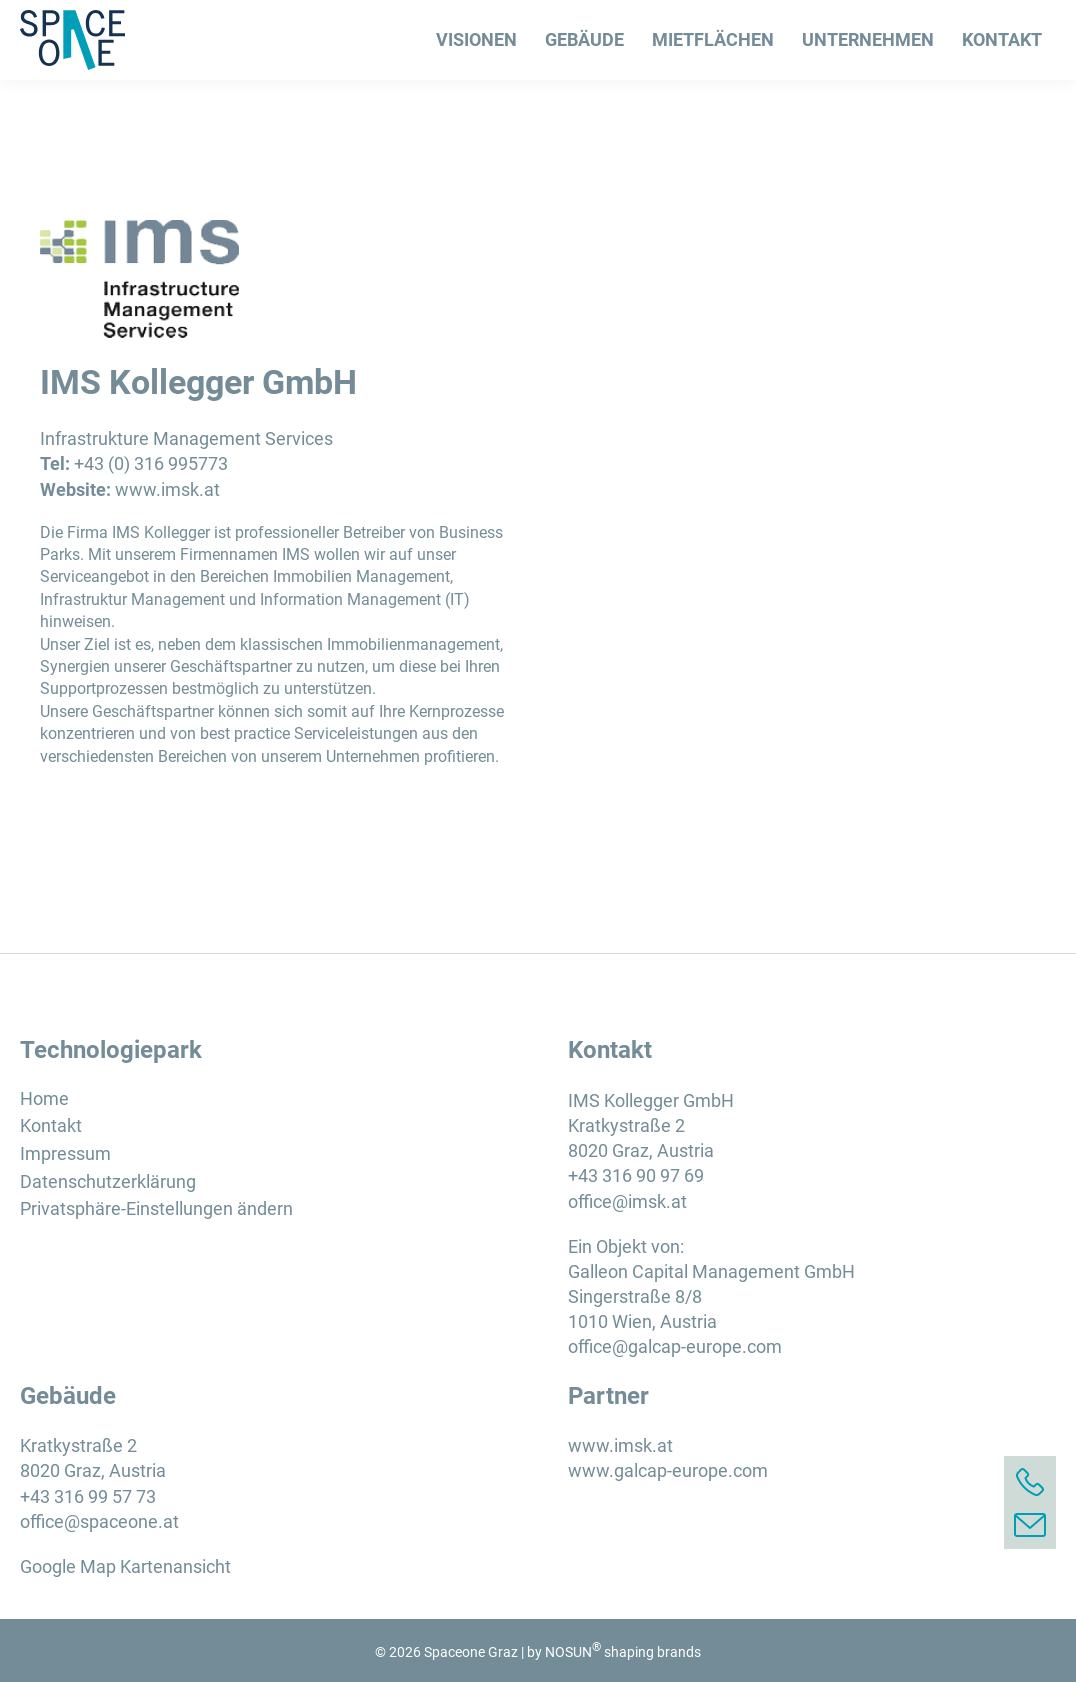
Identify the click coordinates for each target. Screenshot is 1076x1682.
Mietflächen (713, 39)
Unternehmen (868, 39)
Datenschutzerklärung (108, 1181)
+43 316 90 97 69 (636, 1175)
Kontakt (1002, 39)
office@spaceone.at (99, 1521)
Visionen (476, 39)
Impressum (65, 1153)
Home (44, 1098)
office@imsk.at (627, 1201)
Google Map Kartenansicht (125, 1566)
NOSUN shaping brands (623, 1652)
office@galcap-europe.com (675, 1346)
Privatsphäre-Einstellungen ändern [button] (156, 1208)
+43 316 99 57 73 (88, 1496)
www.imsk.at (167, 489)
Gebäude (584, 39)
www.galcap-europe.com (668, 1470)
